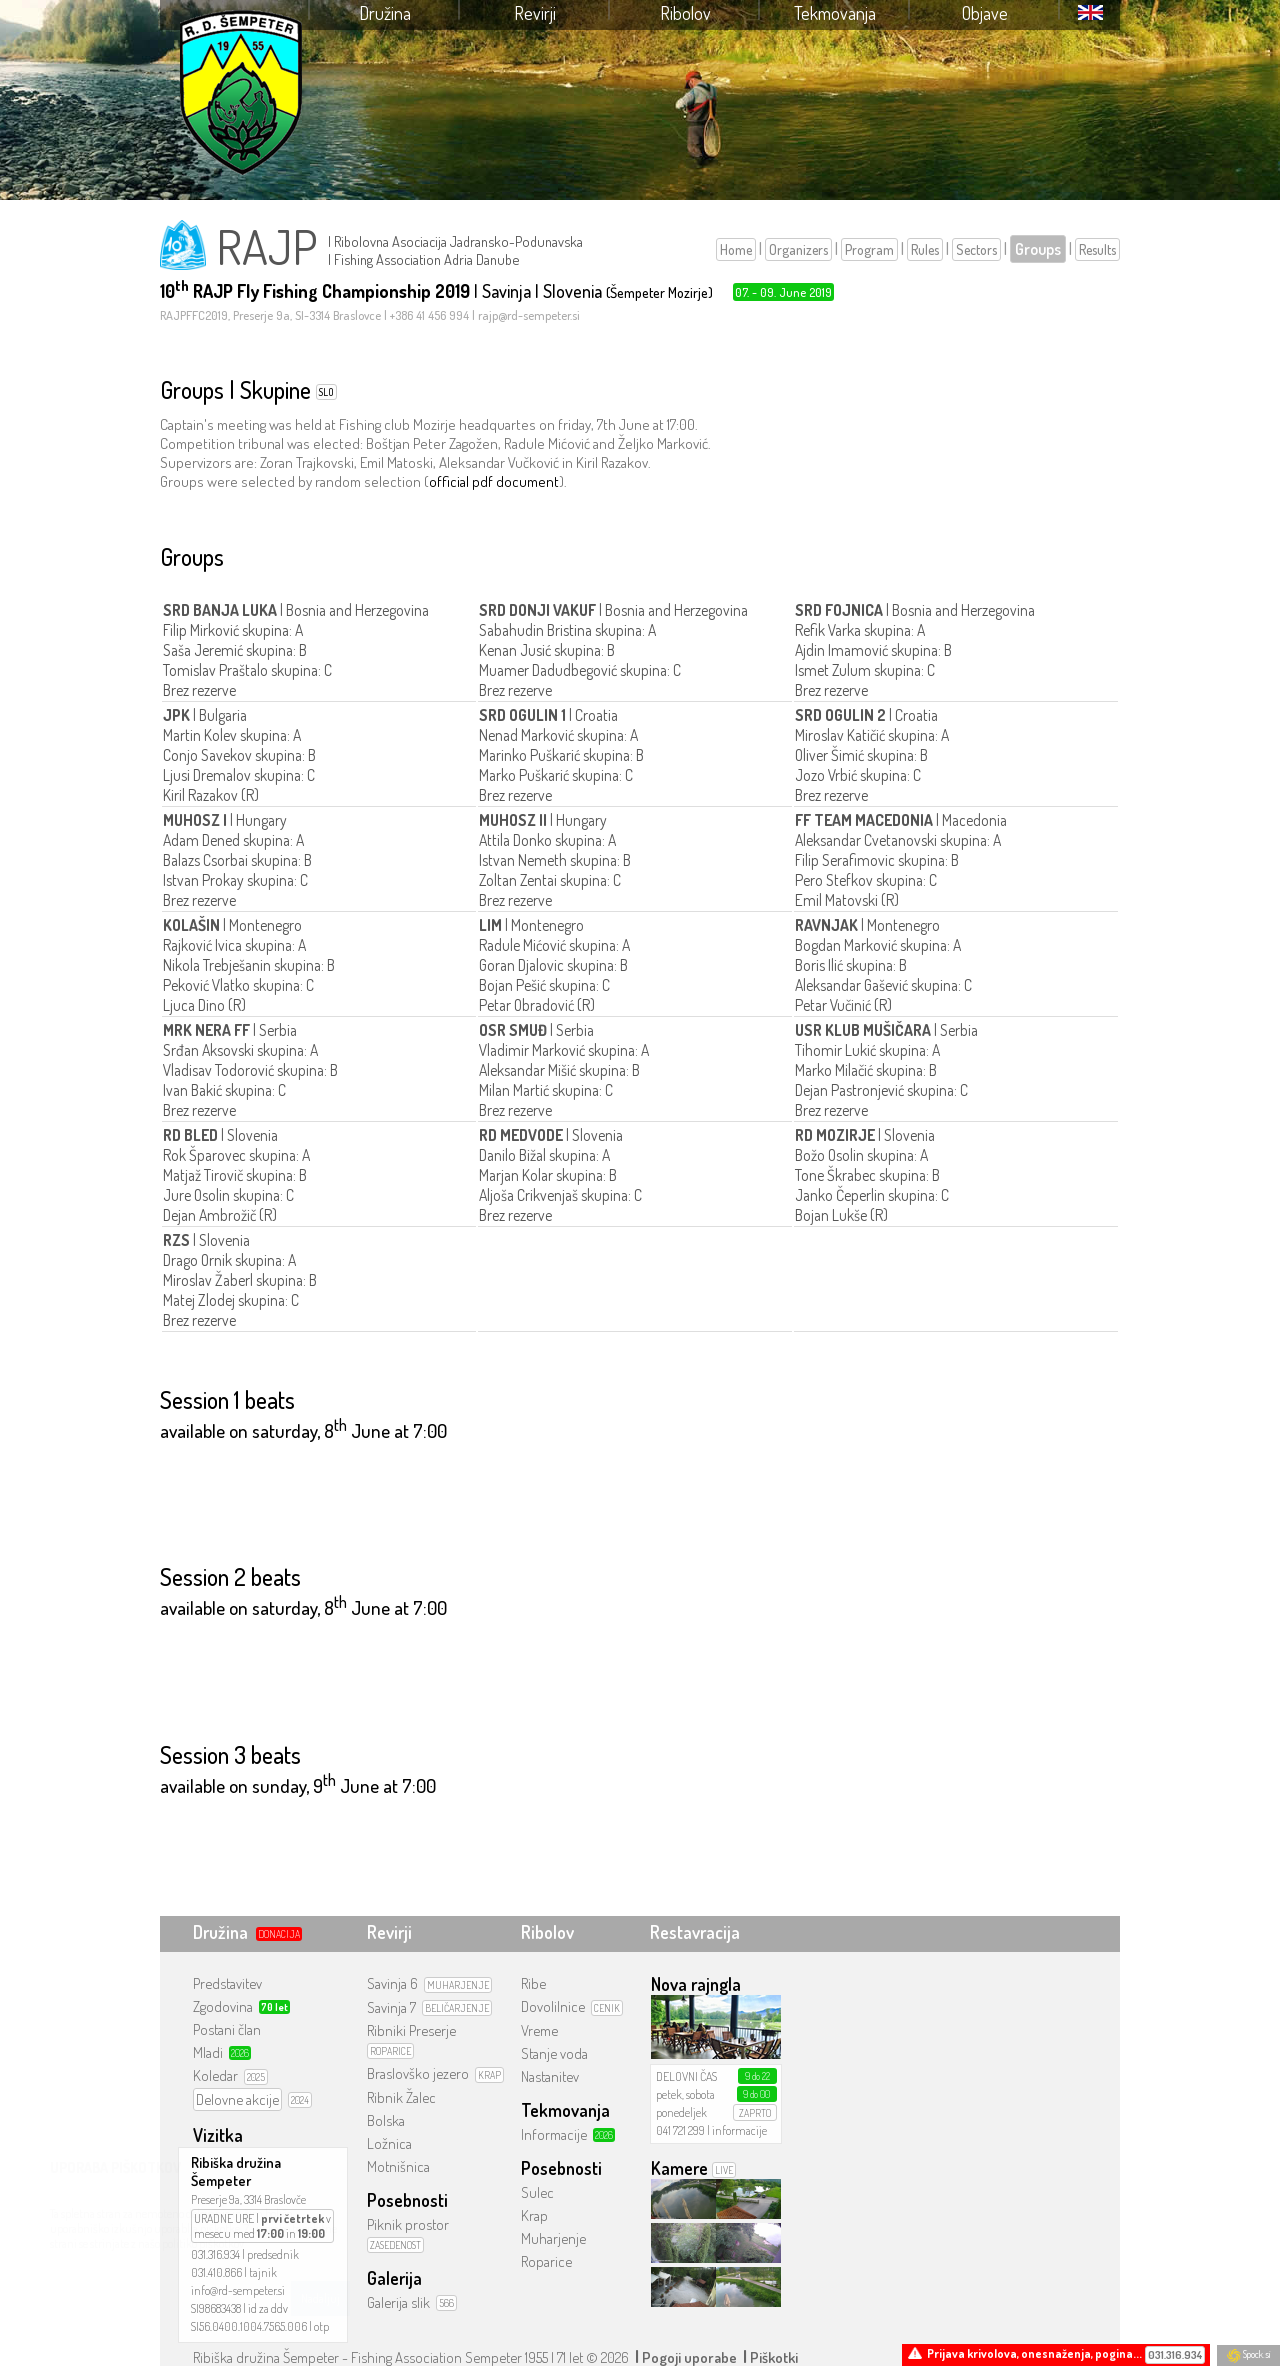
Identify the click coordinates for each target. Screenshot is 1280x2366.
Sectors (976, 249)
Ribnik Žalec (401, 2097)
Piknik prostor (408, 2224)
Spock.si (1248, 2354)
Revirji (535, 13)
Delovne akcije (237, 2099)
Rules (925, 249)
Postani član (227, 2029)
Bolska (386, 2120)
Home (736, 249)
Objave (985, 13)
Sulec (537, 2192)
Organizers (798, 249)
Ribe (533, 1983)
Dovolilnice (553, 2006)
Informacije (554, 2134)
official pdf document (494, 481)
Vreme (539, 2030)
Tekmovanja (835, 13)
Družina (385, 13)
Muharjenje (553, 2238)
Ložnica (389, 2143)
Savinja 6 (392, 1983)
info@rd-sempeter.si (238, 2290)
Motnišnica (398, 2166)
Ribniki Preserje (411, 2030)
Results (1097, 249)
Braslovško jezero (418, 2073)
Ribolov (685, 13)
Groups (1038, 249)
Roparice (546, 2261)
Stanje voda (554, 2053)
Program (869, 249)
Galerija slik (398, 2302)
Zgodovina (223, 2006)
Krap (534, 2215)
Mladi (208, 2052)
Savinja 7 (391, 2007)
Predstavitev (227, 1983)
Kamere (679, 2168)
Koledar (215, 2075)
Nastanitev (550, 2076)
